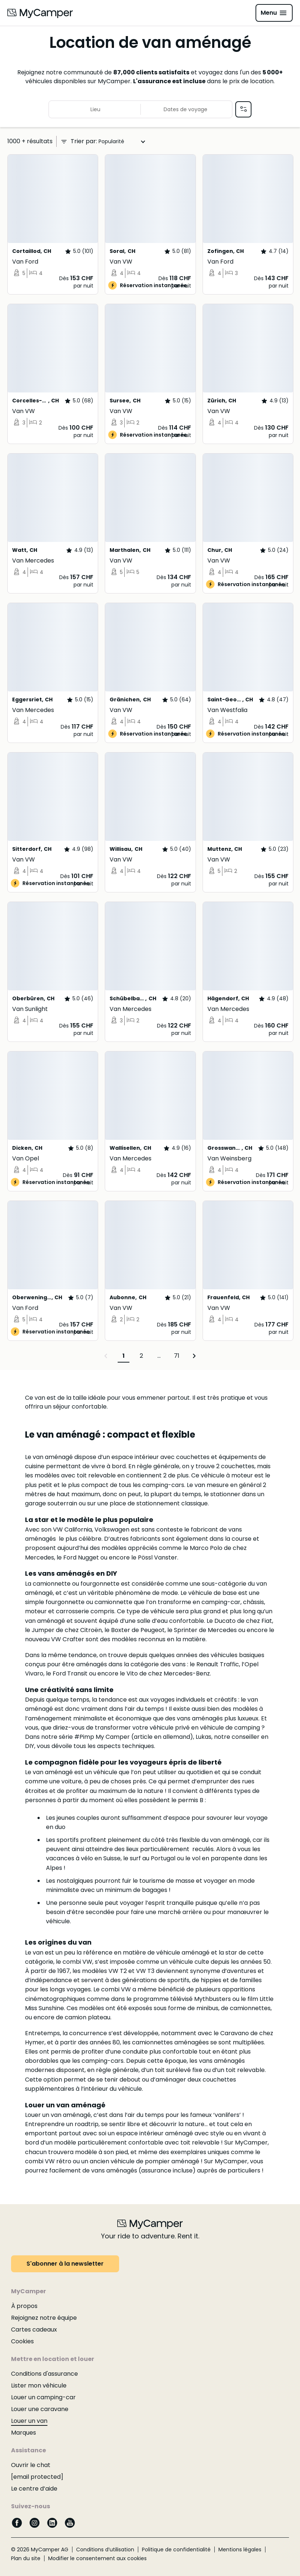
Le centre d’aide (34, 2488)
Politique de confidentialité (176, 2549)
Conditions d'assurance (44, 2373)
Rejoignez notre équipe (44, 2318)
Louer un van (29, 2421)
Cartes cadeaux (34, 2329)
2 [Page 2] (141, 1356)
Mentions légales (239, 2549)
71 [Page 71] (176, 1356)
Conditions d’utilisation (105, 2549)
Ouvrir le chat (30, 2465)
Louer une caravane (39, 2409)
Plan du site (25, 2558)
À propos (24, 2306)
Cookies (22, 2341)
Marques (23, 2432)
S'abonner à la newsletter (65, 2263)
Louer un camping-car (43, 2397)
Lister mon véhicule (39, 2385)
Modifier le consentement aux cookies (97, 2558)
